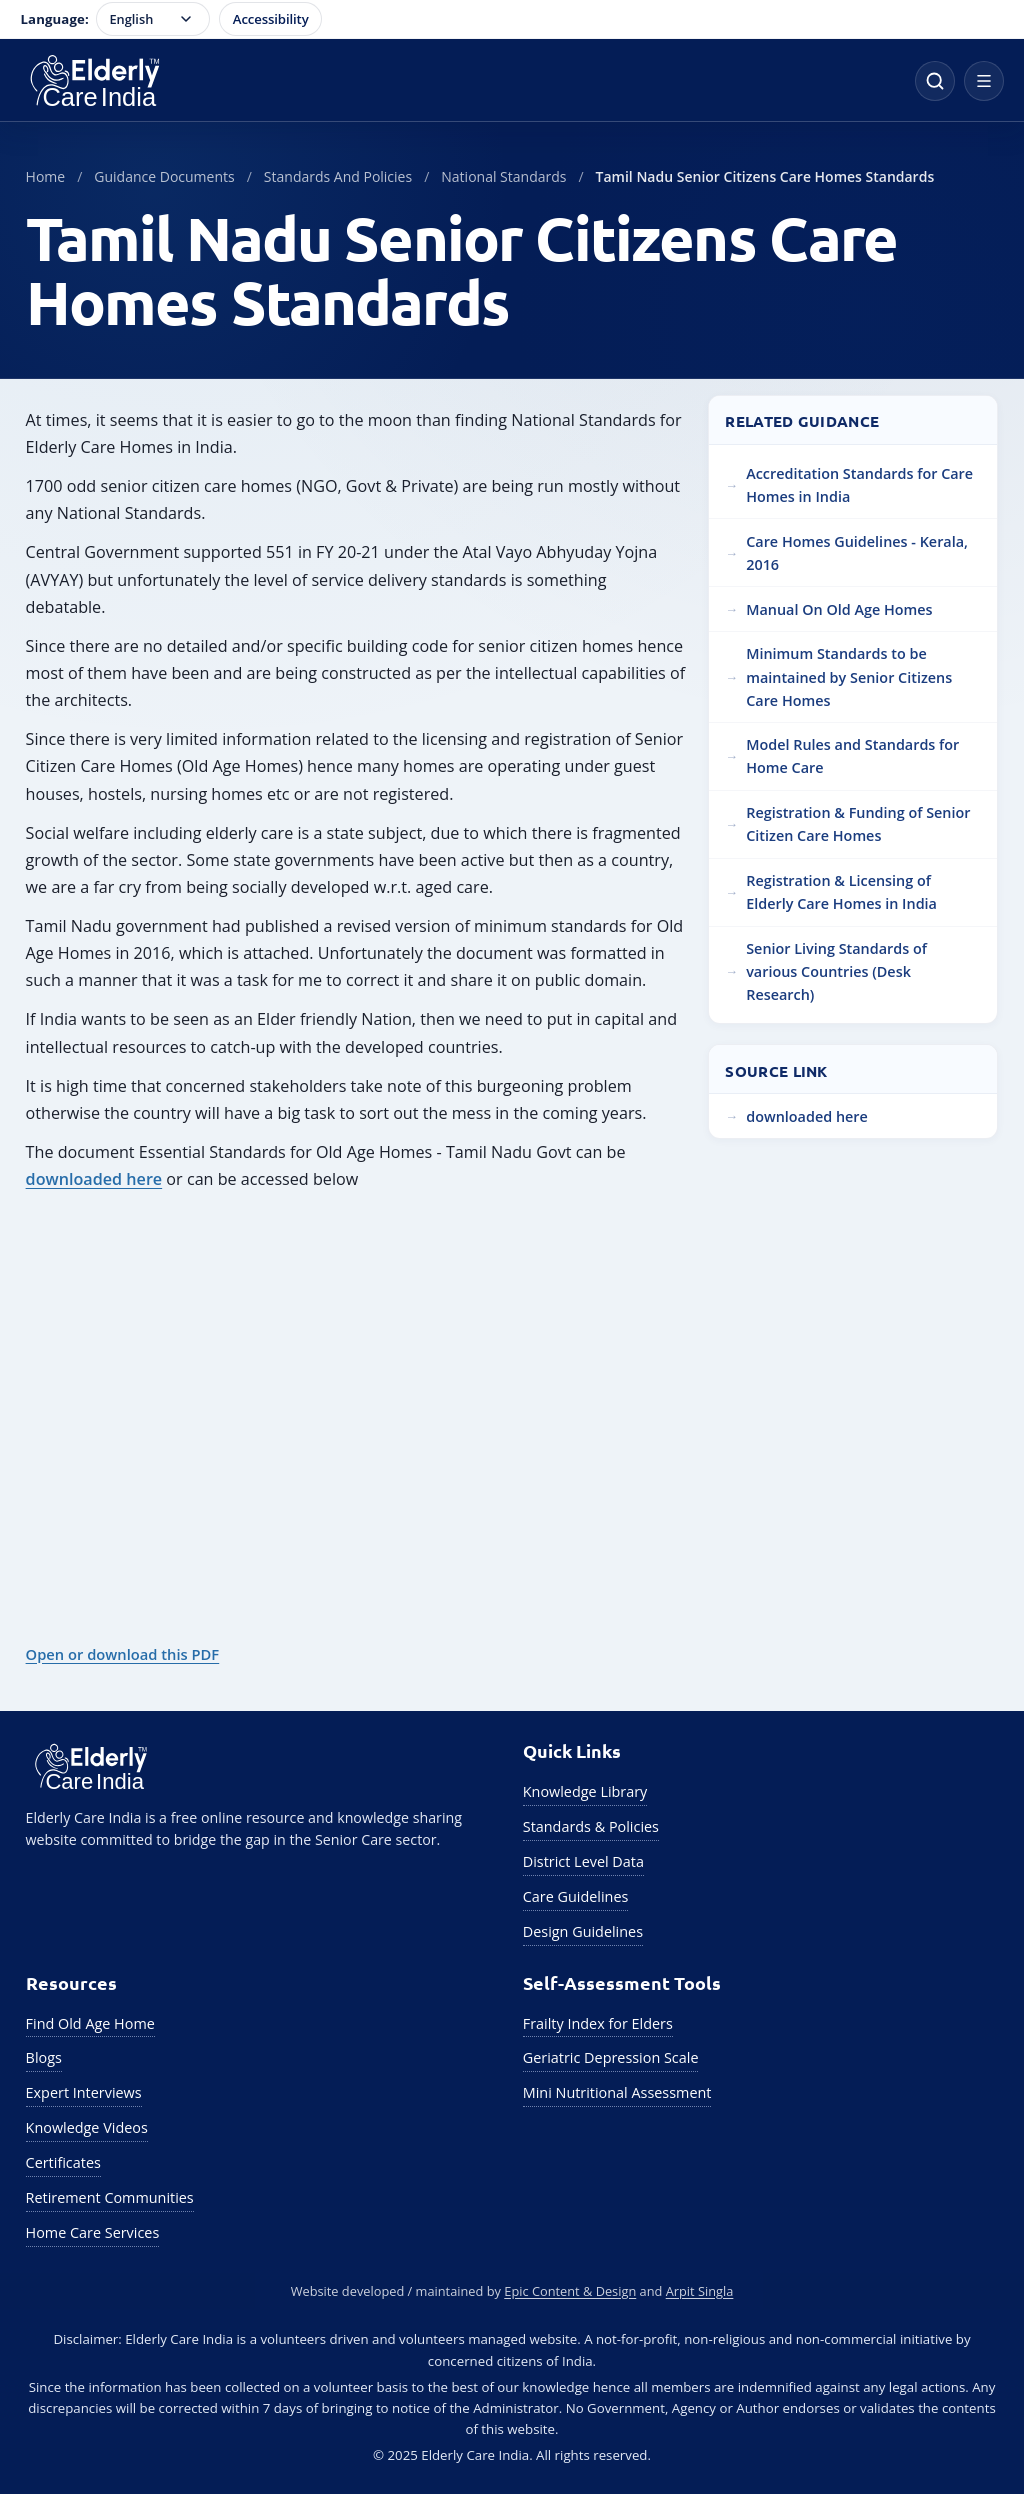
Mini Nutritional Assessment (617, 2092)
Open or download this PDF (123, 1654)
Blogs (44, 2057)
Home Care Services (93, 2232)
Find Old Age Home (90, 2023)
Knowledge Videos (87, 2127)
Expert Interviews (84, 2092)
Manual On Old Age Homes (839, 609)
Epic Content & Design (570, 2291)
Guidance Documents (164, 176)
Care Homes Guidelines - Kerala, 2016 (857, 553)
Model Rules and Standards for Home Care (852, 756)
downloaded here (94, 1179)
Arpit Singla (700, 2291)
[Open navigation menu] (984, 81)
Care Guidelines (576, 1896)
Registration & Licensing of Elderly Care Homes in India (841, 892)
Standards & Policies (591, 1826)
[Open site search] (935, 81)
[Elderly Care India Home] (457, 81)
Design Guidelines (583, 1931)
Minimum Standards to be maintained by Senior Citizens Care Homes (849, 676)
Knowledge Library (585, 1791)
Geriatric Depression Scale (611, 2057)
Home (46, 176)
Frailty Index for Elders (598, 2023)
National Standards (503, 176)
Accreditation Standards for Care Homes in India (859, 485)
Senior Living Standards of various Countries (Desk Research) (836, 971)
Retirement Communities (110, 2197)
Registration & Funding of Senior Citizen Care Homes (858, 824)
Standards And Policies (338, 176)
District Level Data (583, 1861)
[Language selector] (153, 19)
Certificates (63, 2162)
